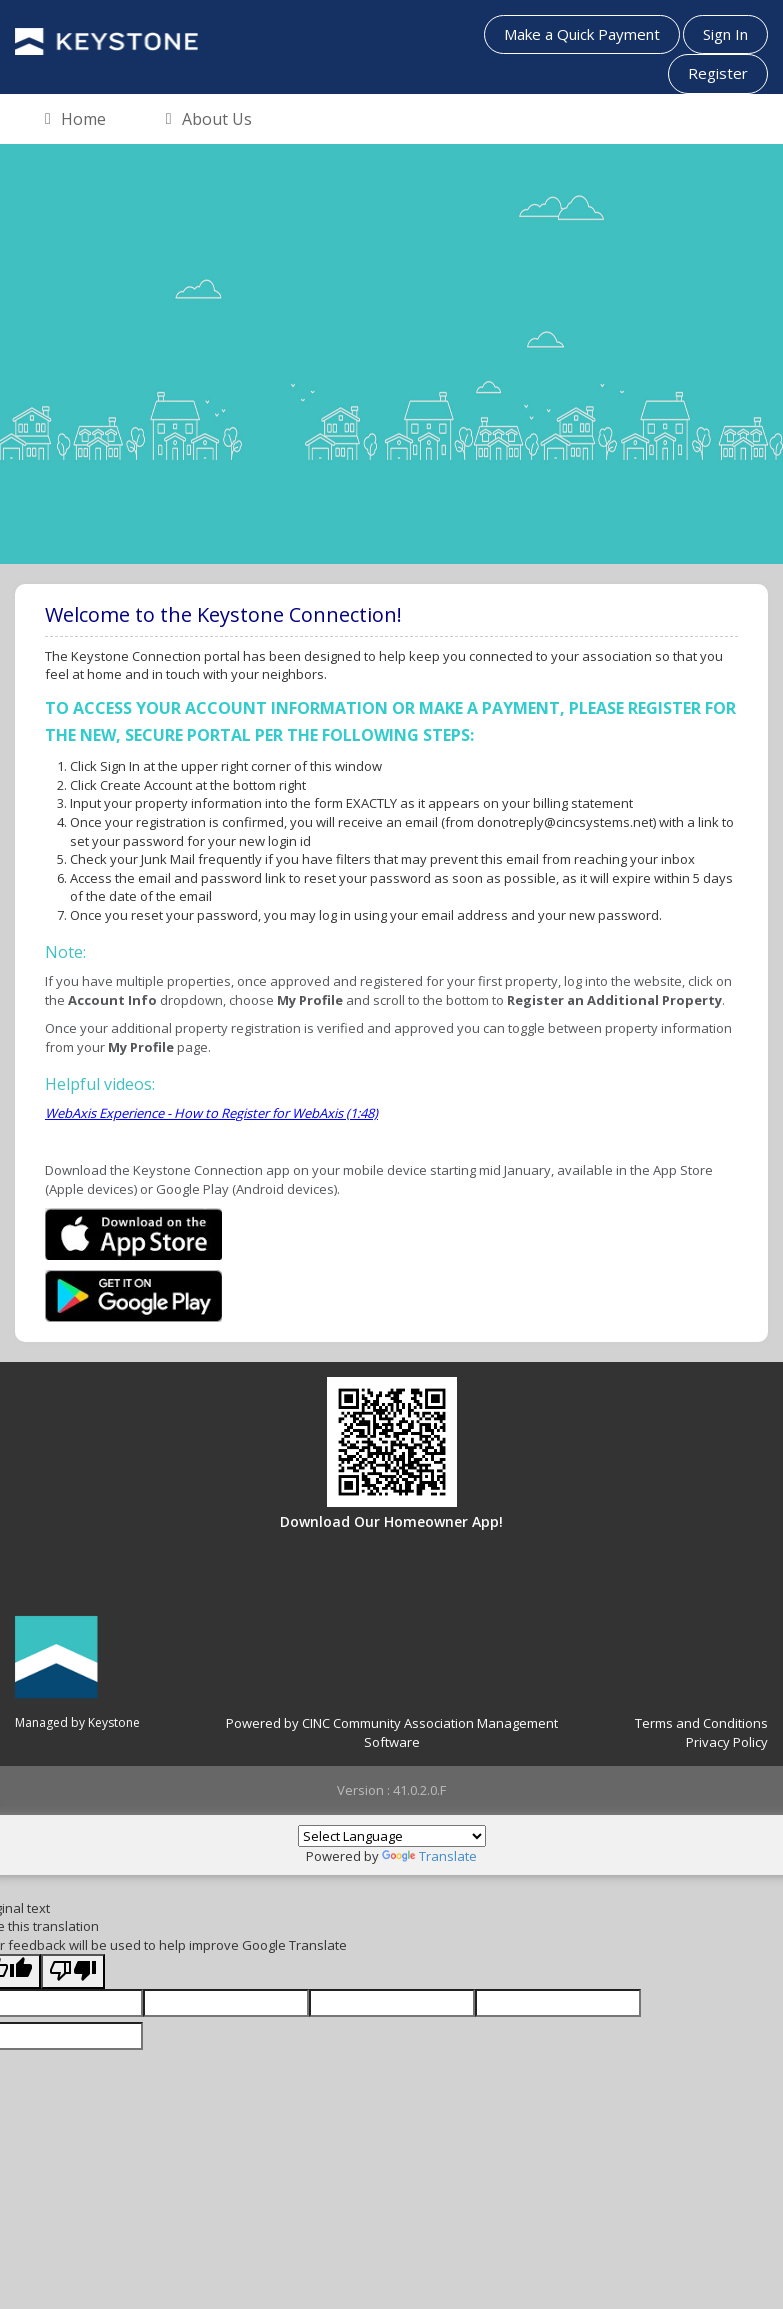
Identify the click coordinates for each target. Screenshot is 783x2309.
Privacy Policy (727, 1742)
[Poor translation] (73, 1971)
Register (718, 73)
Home (75, 120)
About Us (209, 120)
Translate (429, 1856)
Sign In (725, 34)
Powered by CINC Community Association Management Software (392, 1732)
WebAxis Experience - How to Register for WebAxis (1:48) (211, 1113)
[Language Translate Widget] (392, 1836)
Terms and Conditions (701, 1723)
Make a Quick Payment (582, 34)
